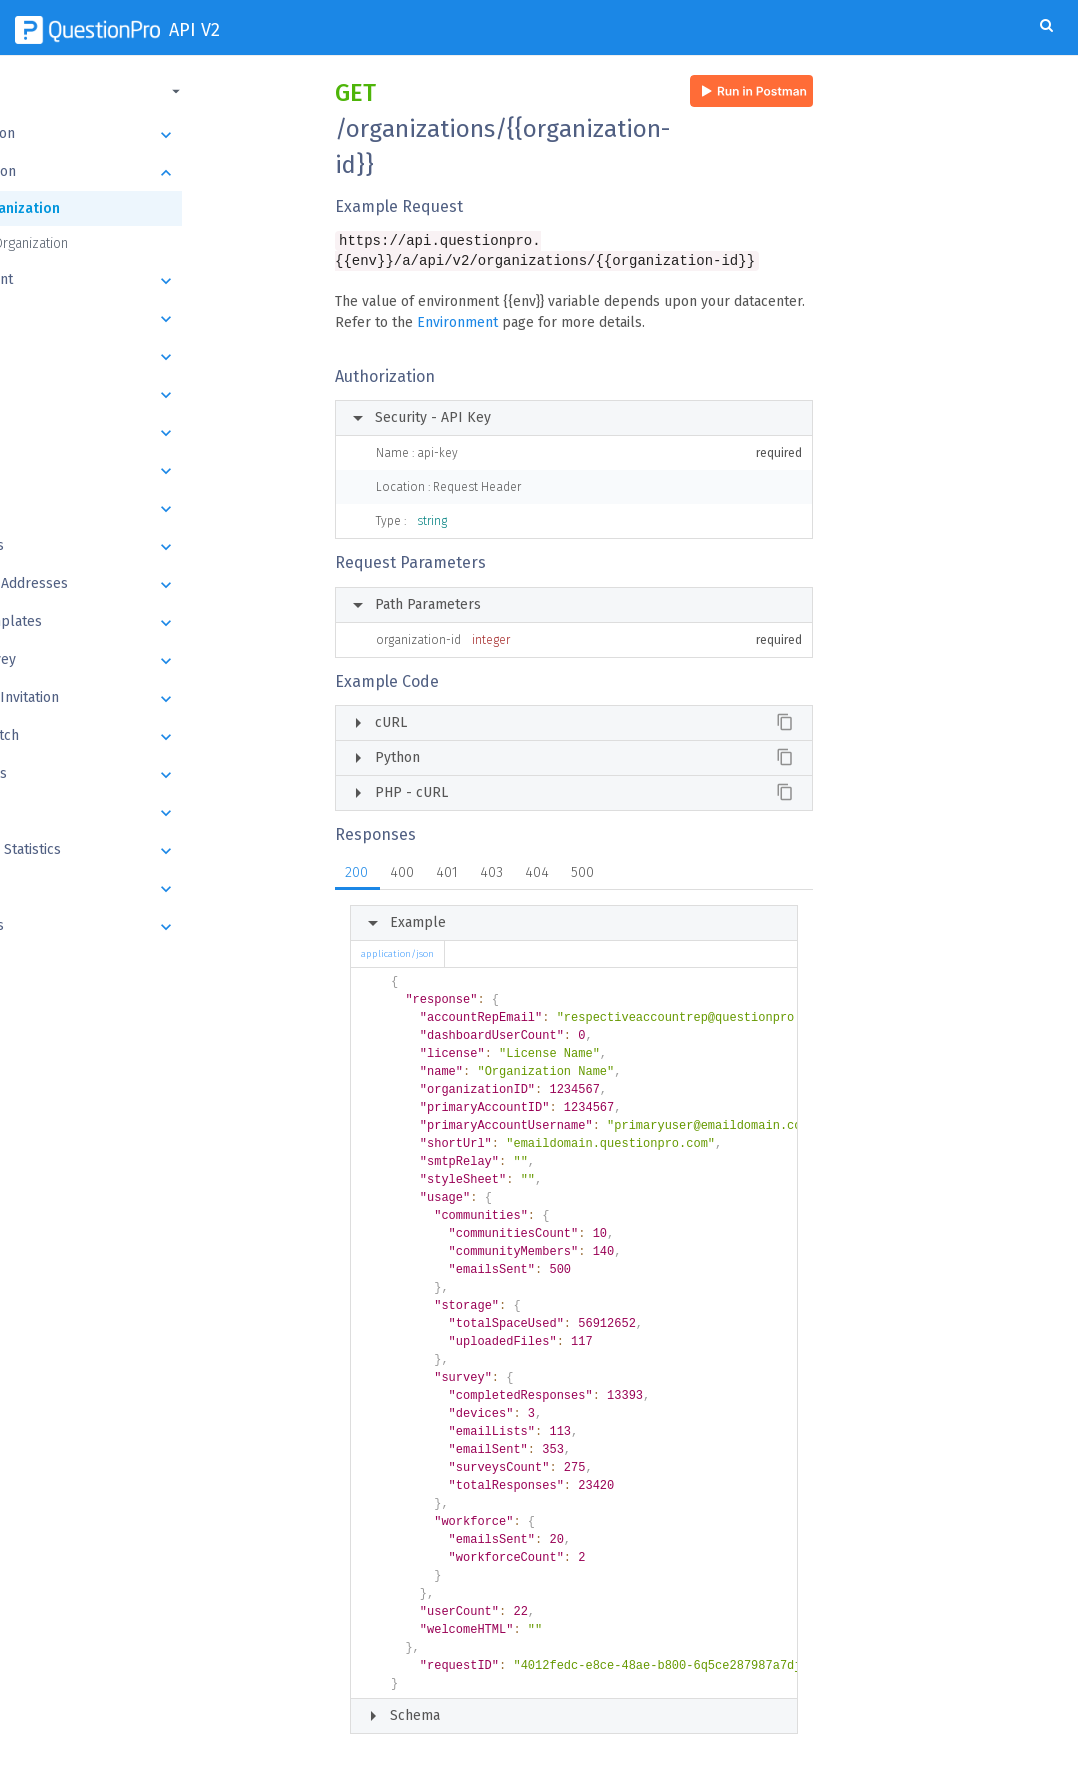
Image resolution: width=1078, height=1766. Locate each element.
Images (157, 889)
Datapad (157, 813)
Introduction (157, 135)
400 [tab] (402, 874)
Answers (157, 509)
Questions (157, 471)
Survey (157, 395)
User (157, 319)
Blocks (157, 433)
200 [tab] (356, 874)
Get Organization (102, 208)
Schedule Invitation (157, 699)
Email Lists (157, 547)
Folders (157, 357)
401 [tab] (447, 874)
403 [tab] (491, 874)
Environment (457, 324)
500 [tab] (582, 874)
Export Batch (157, 737)
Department (157, 281)
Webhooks (157, 927)
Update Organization (106, 243)
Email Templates (157, 623)
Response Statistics (157, 851)
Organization (157, 173)
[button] (155, 91)
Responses (157, 775)
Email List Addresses (157, 585)
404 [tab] (537, 874)
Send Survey (157, 661)
